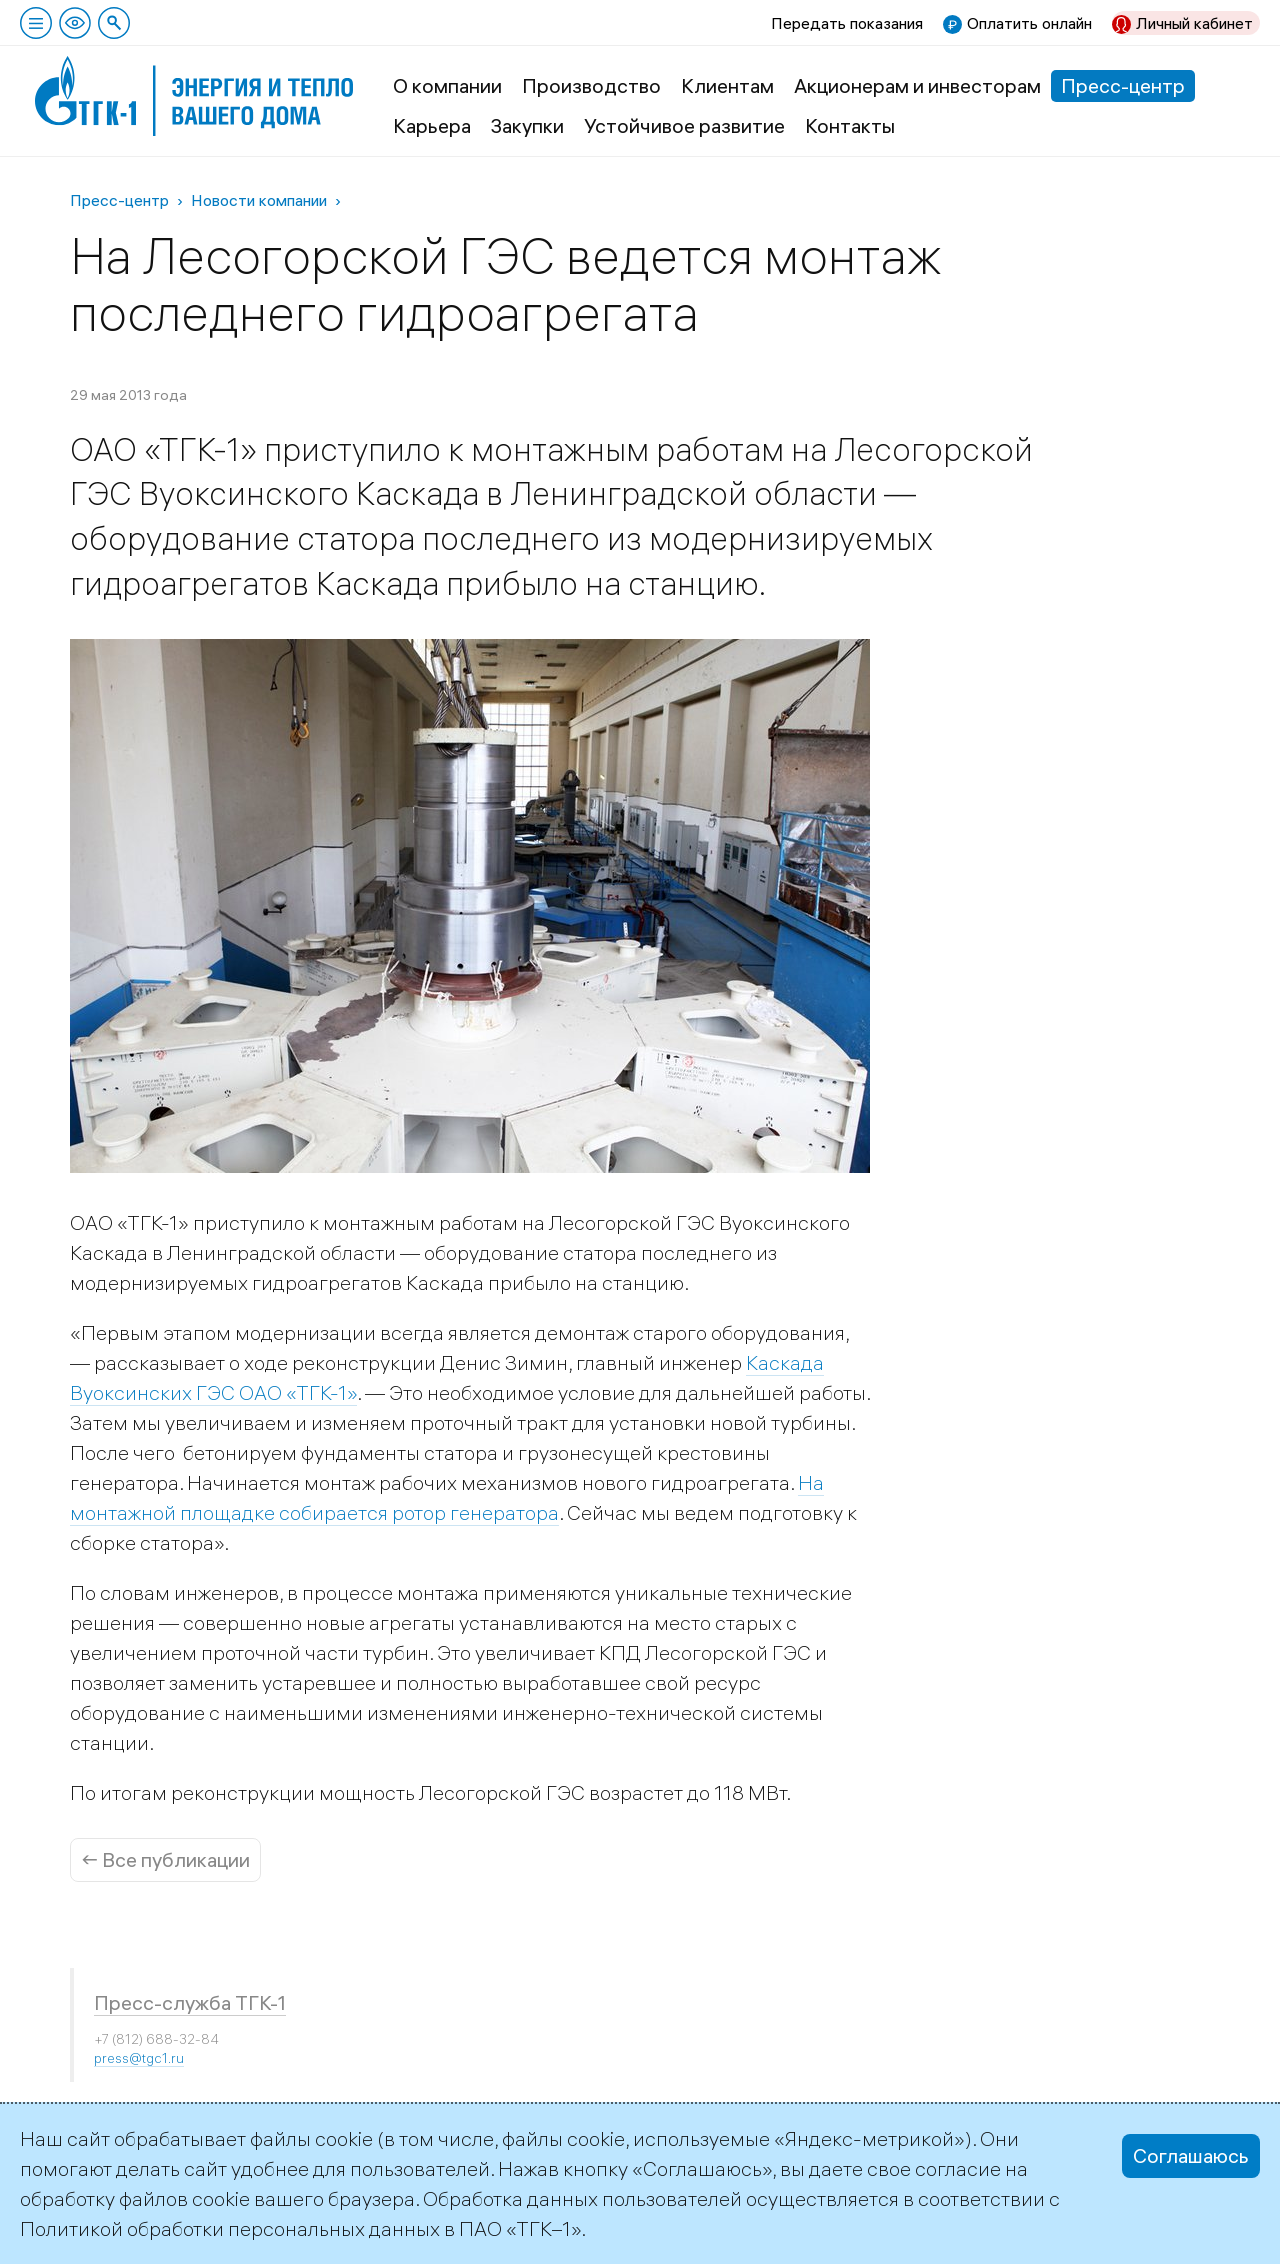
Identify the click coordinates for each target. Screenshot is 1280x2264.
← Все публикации (165, 1859)
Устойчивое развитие (684, 125)
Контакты (850, 125)
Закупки (527, 125)
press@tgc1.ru (139, 2058)
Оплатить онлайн (1029, 23)
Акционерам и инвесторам (917, 85)
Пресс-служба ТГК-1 (190, 2002)
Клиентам (727, 85)
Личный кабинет (1194, 23)
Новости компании (259, 200)
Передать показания (847, 23)
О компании (447, 85)
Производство (591, 85)
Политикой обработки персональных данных (230, 2228)
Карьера (432, 125)
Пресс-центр (1123, 85)
